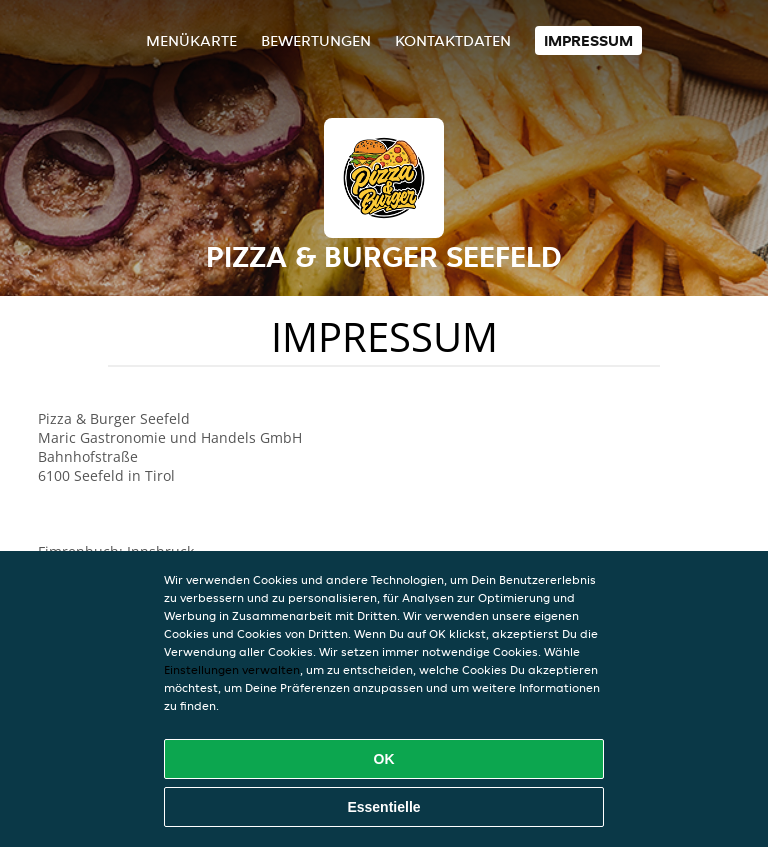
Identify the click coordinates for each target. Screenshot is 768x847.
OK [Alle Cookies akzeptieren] (384, 759)
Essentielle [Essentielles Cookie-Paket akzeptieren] (383, 807)
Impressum (588, 40)
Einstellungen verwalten (232, 669)
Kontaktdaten (453, 40)
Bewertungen (316, 40)
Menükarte (191, 40)
